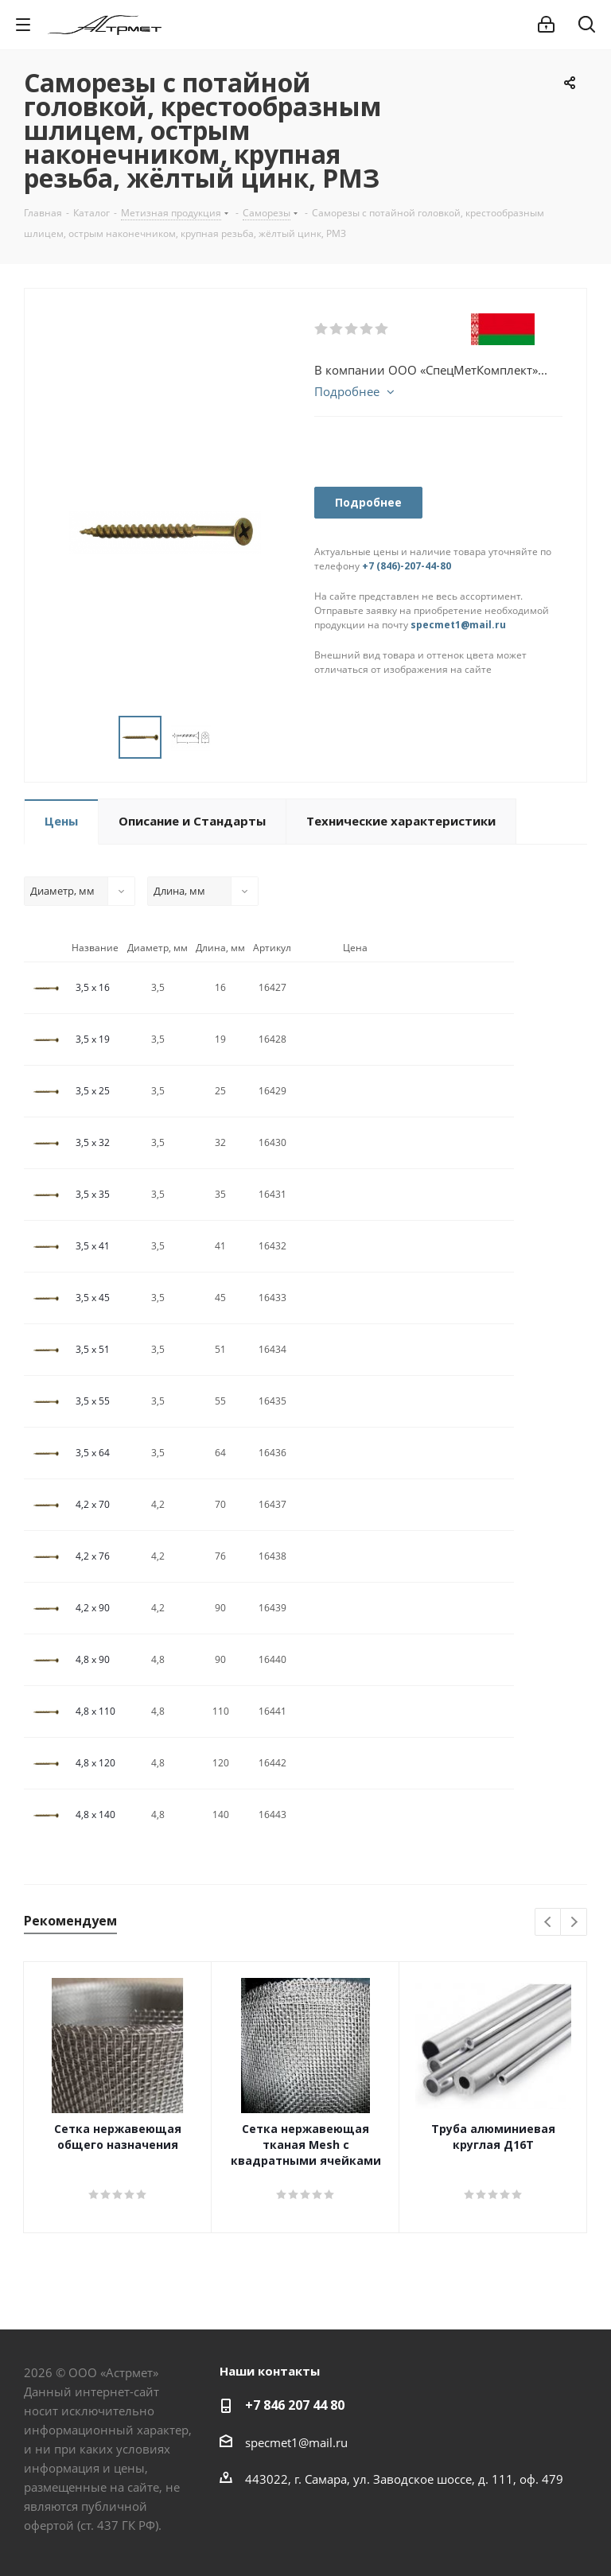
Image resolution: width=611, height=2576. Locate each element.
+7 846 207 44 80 (294, 2405)
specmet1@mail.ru (458, 624)
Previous (548, 1923)
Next (574, 1923)
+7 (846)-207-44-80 (406, 566)
